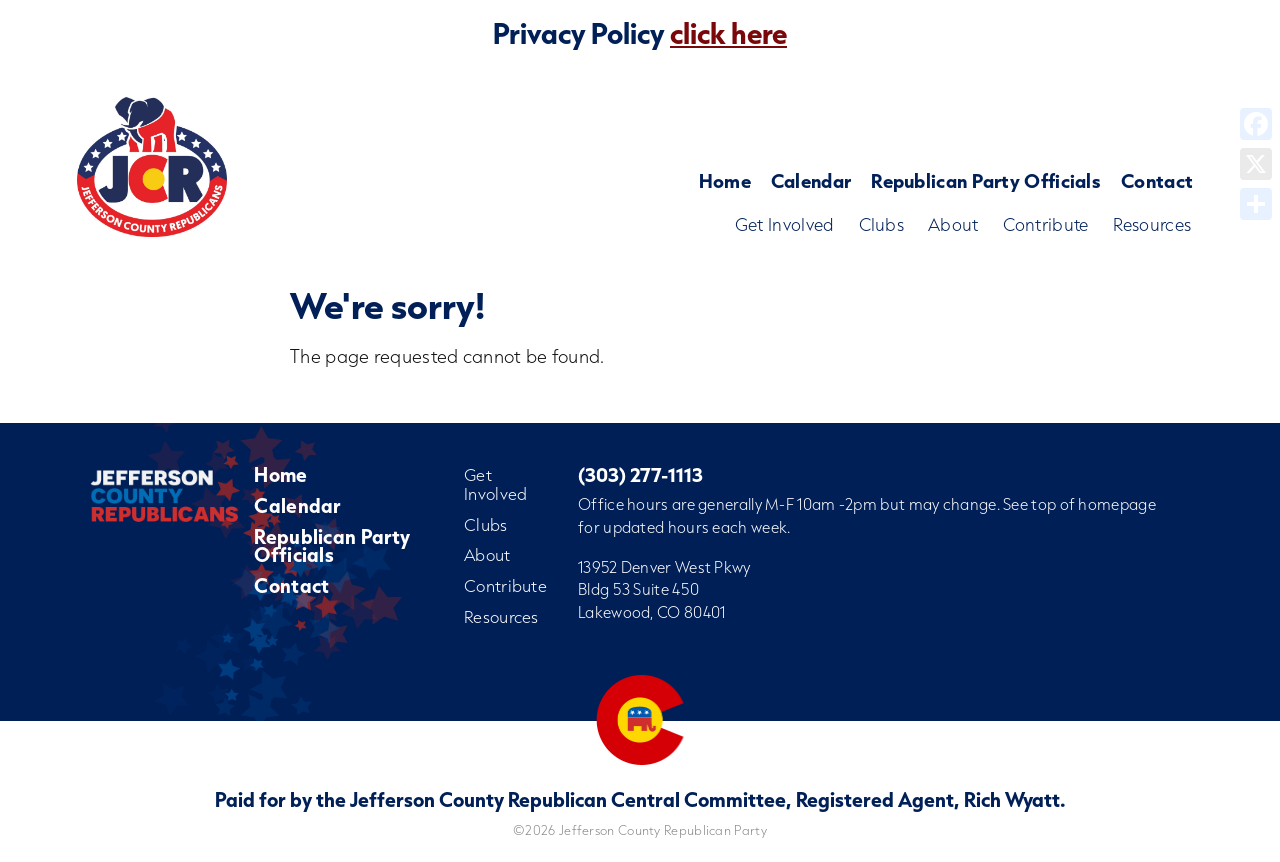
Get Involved (785, 224)
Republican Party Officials (986, 180)
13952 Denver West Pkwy (664, 567)
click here (728, 33)
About (953, 224)
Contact (1157, 180)
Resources (1152, 224)
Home (725, 180)
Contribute (1046, 224)
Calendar (811, 180)
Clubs (882, 224)
